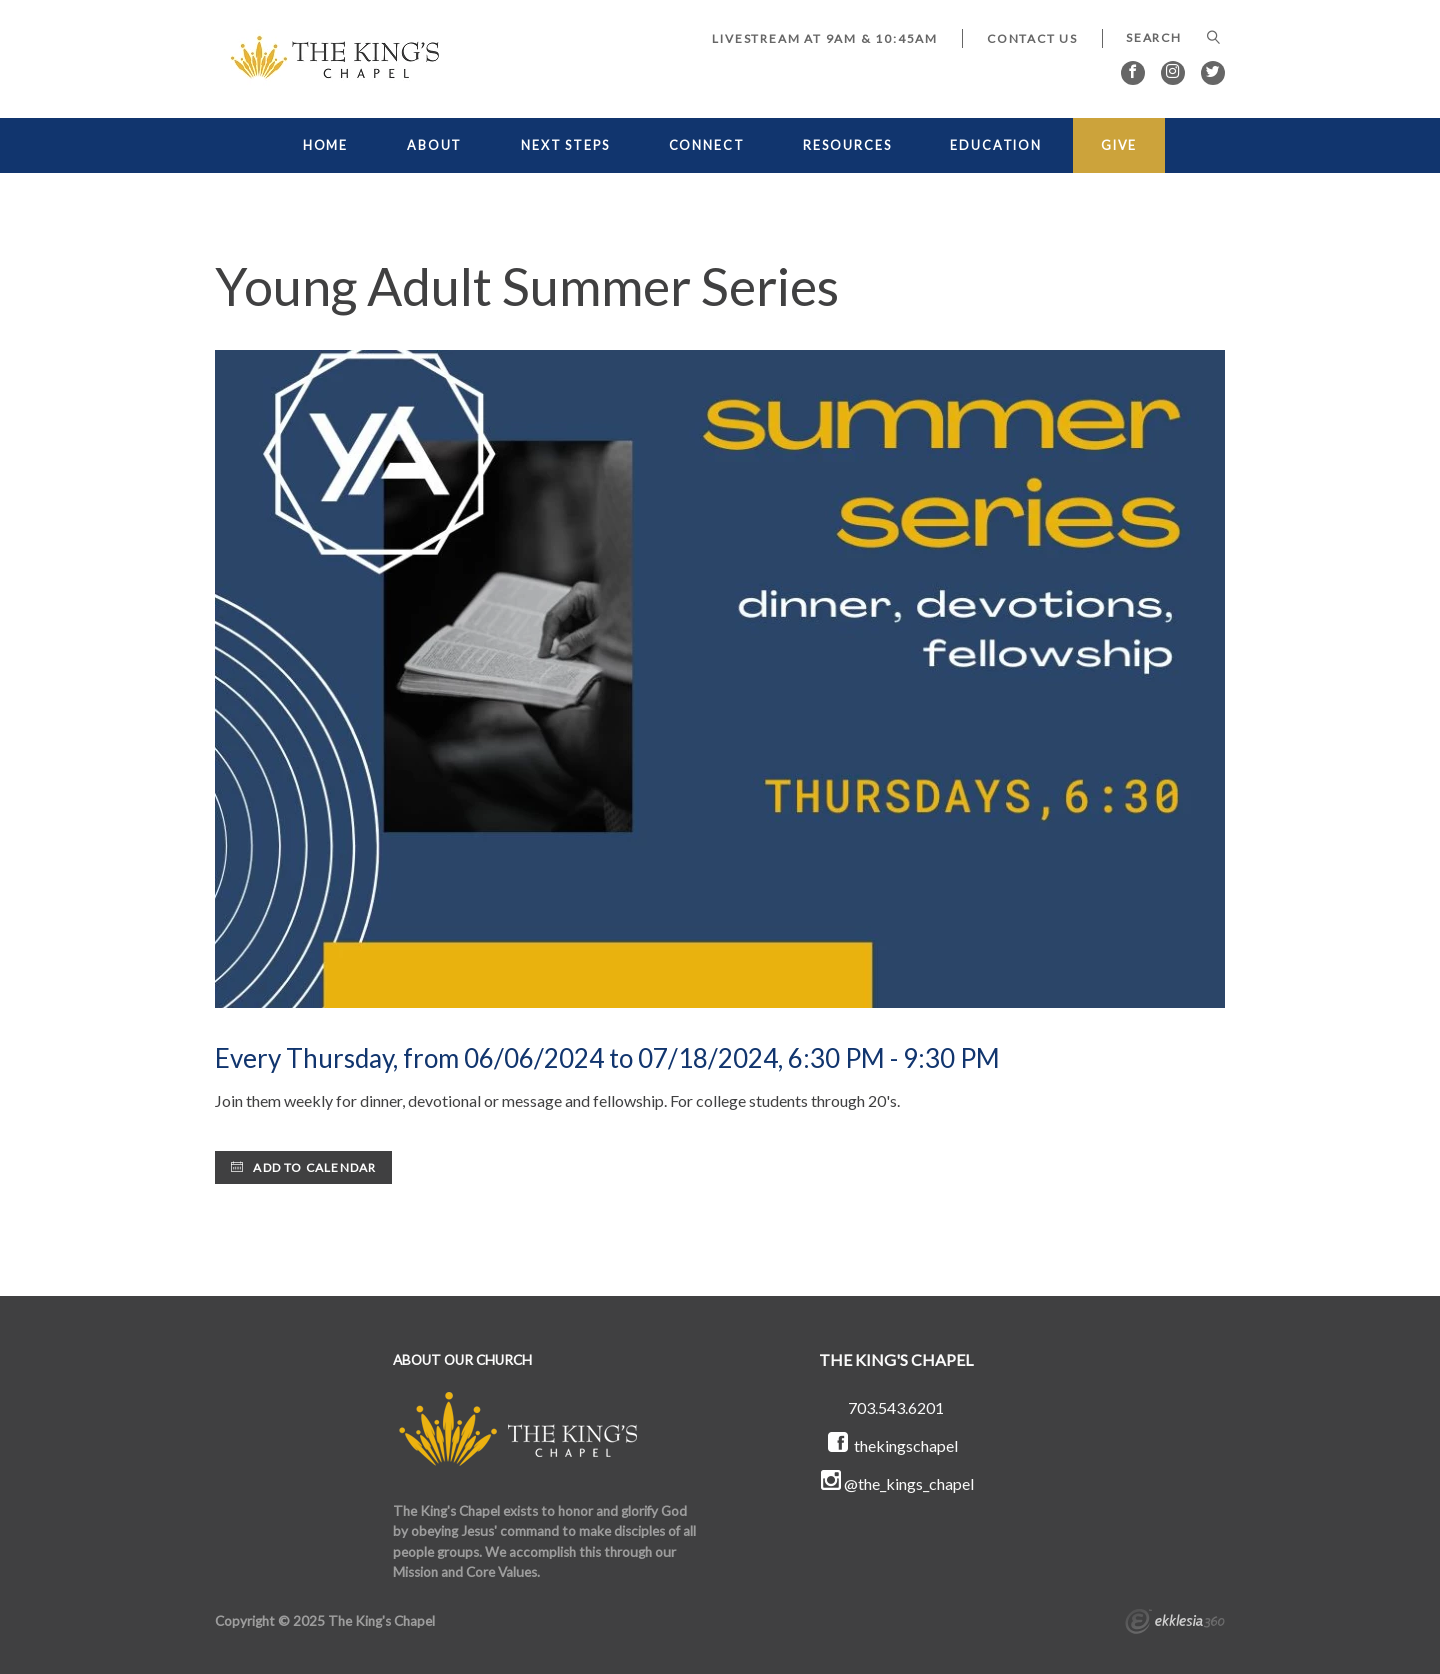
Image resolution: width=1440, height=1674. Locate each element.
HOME (326, 145)
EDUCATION (996, 145)
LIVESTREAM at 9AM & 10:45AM (825, 38)
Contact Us (1032, 38)
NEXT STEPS (565, 145)
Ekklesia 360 (1175, 1624)
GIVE (1119, 145)
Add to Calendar (303, 1167)
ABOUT (434, 145)
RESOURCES (847, 145)
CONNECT (707, 145)
